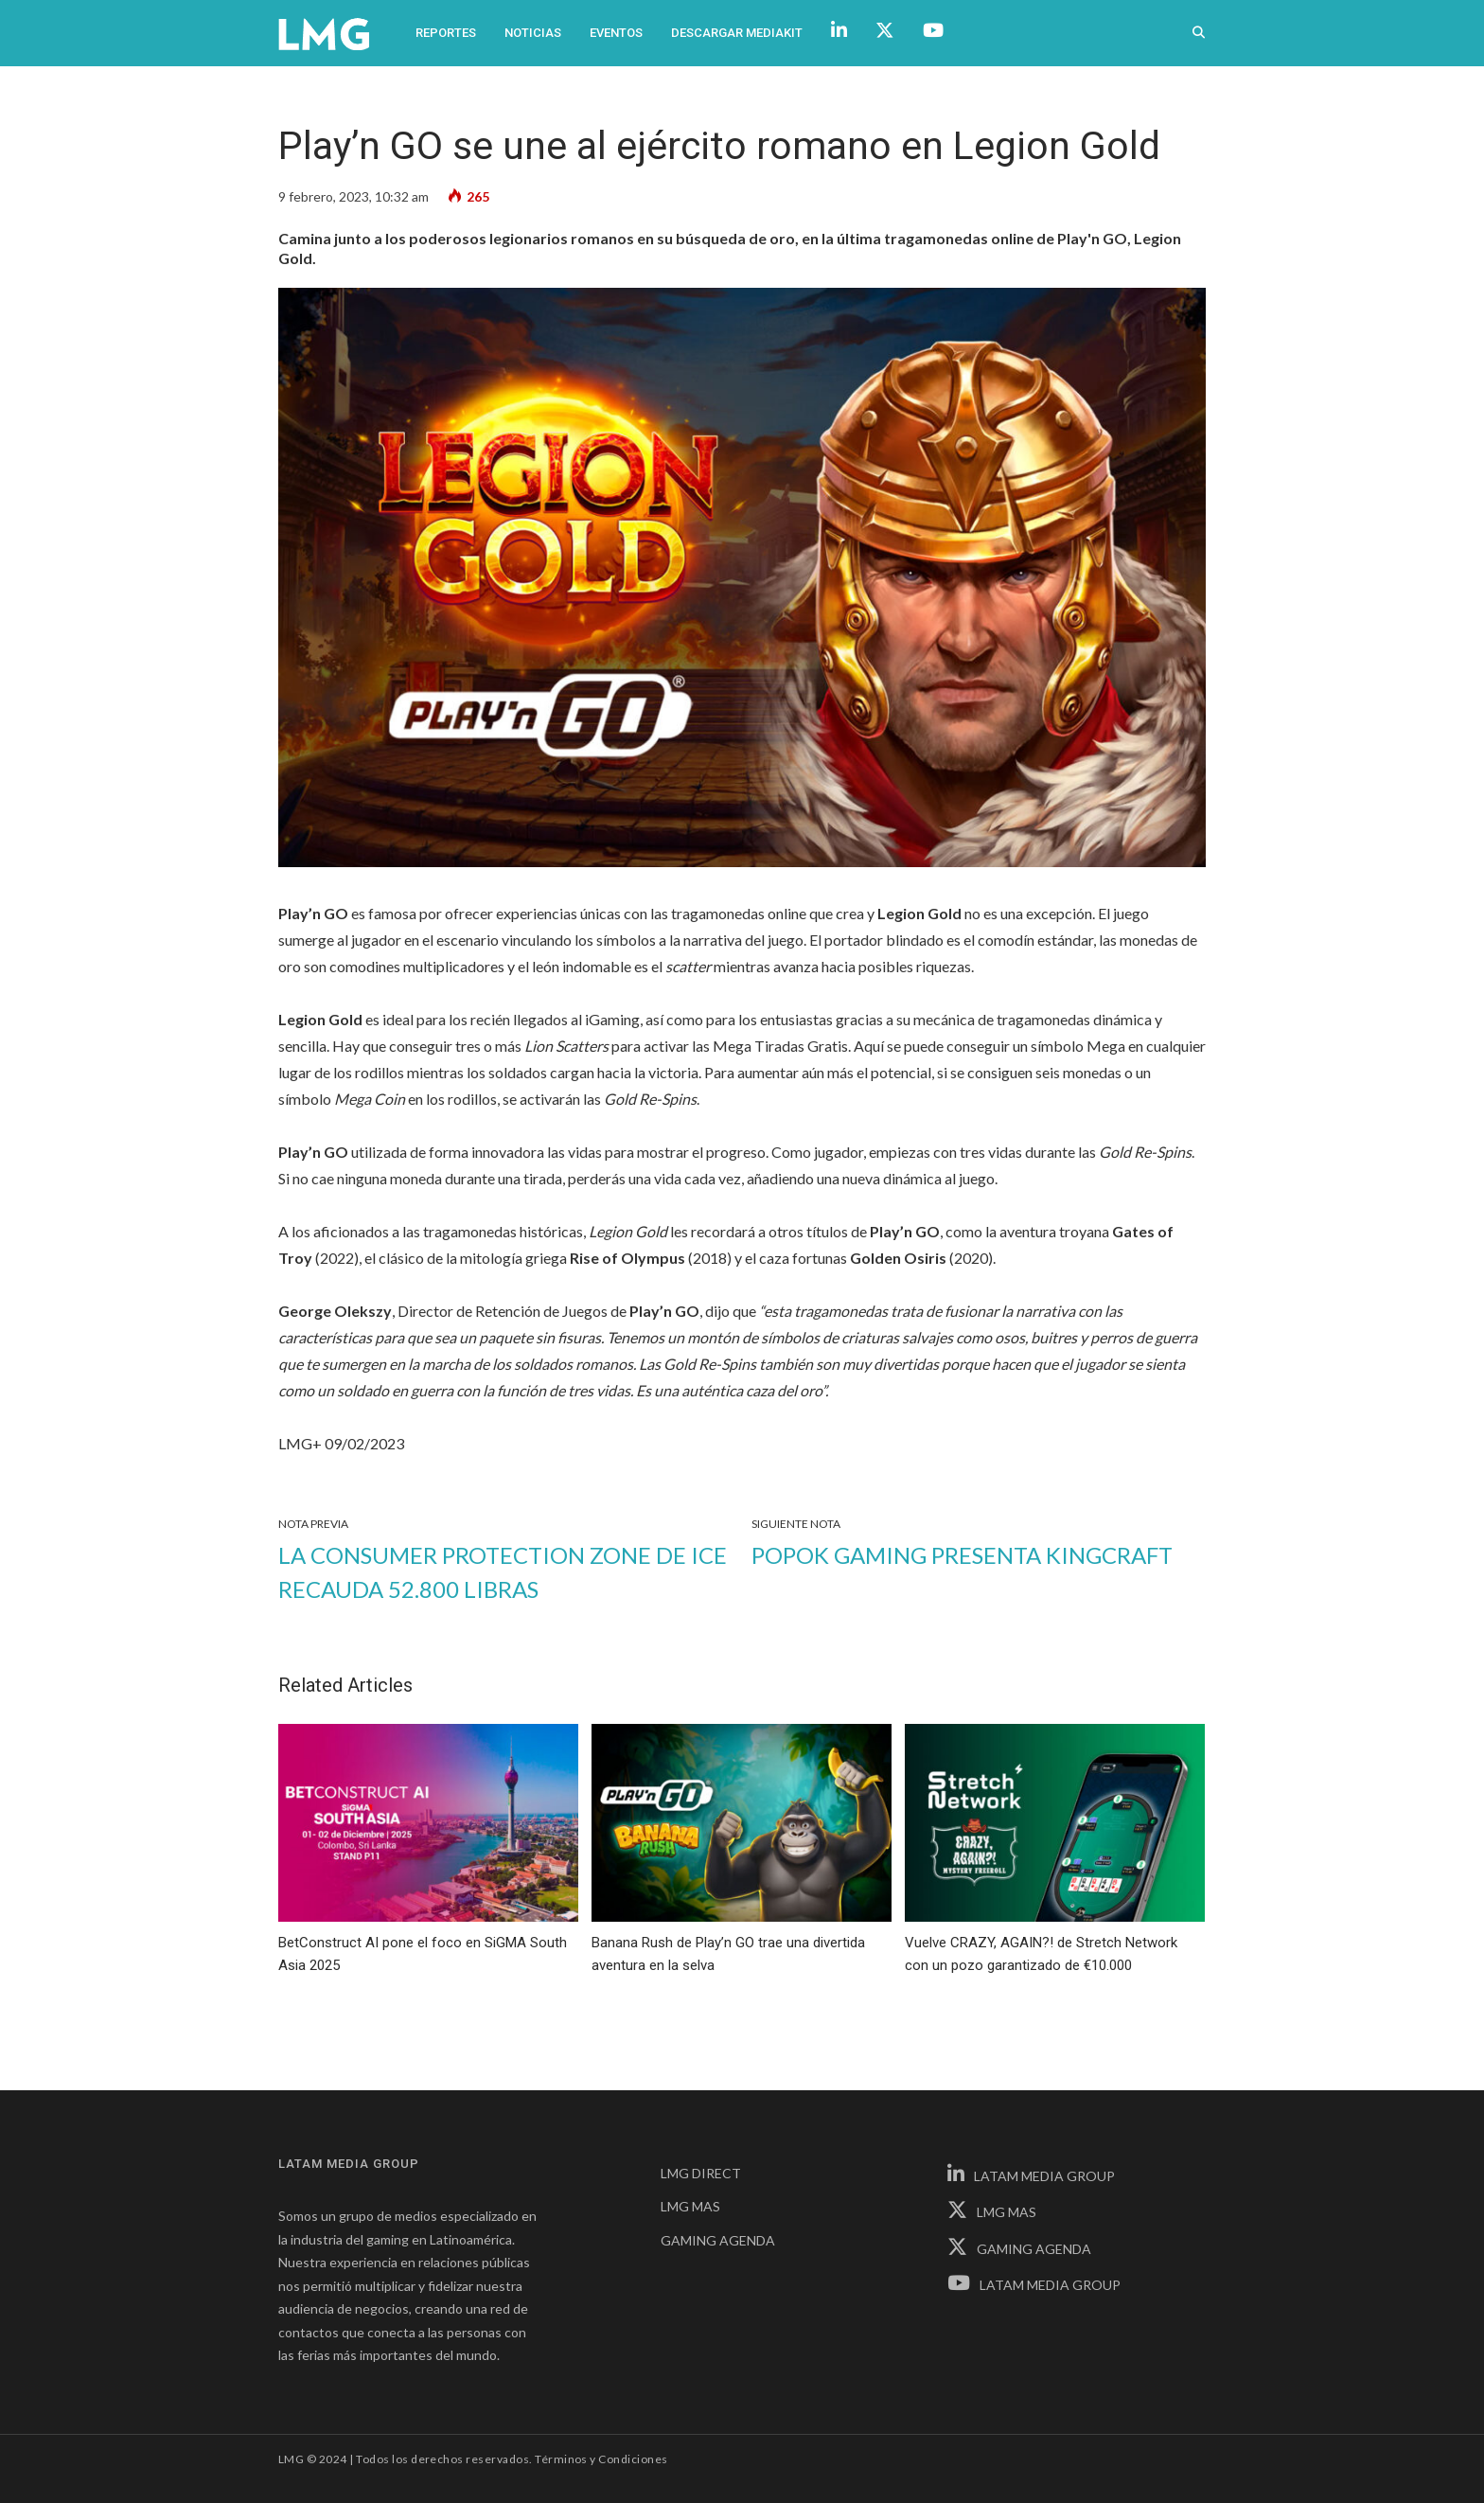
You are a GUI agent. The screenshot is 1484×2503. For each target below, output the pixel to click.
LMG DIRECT (701, 2173)
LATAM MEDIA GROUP (1031, 2176)
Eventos (616, 33)
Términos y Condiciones (601, 2459)
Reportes (445, 33)
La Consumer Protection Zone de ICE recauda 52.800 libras (502, 1572)
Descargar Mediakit (737, 33)
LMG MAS (690, 2206)
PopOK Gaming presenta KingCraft (962, 1555)
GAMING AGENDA (718, 2240)
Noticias (532, 33)
